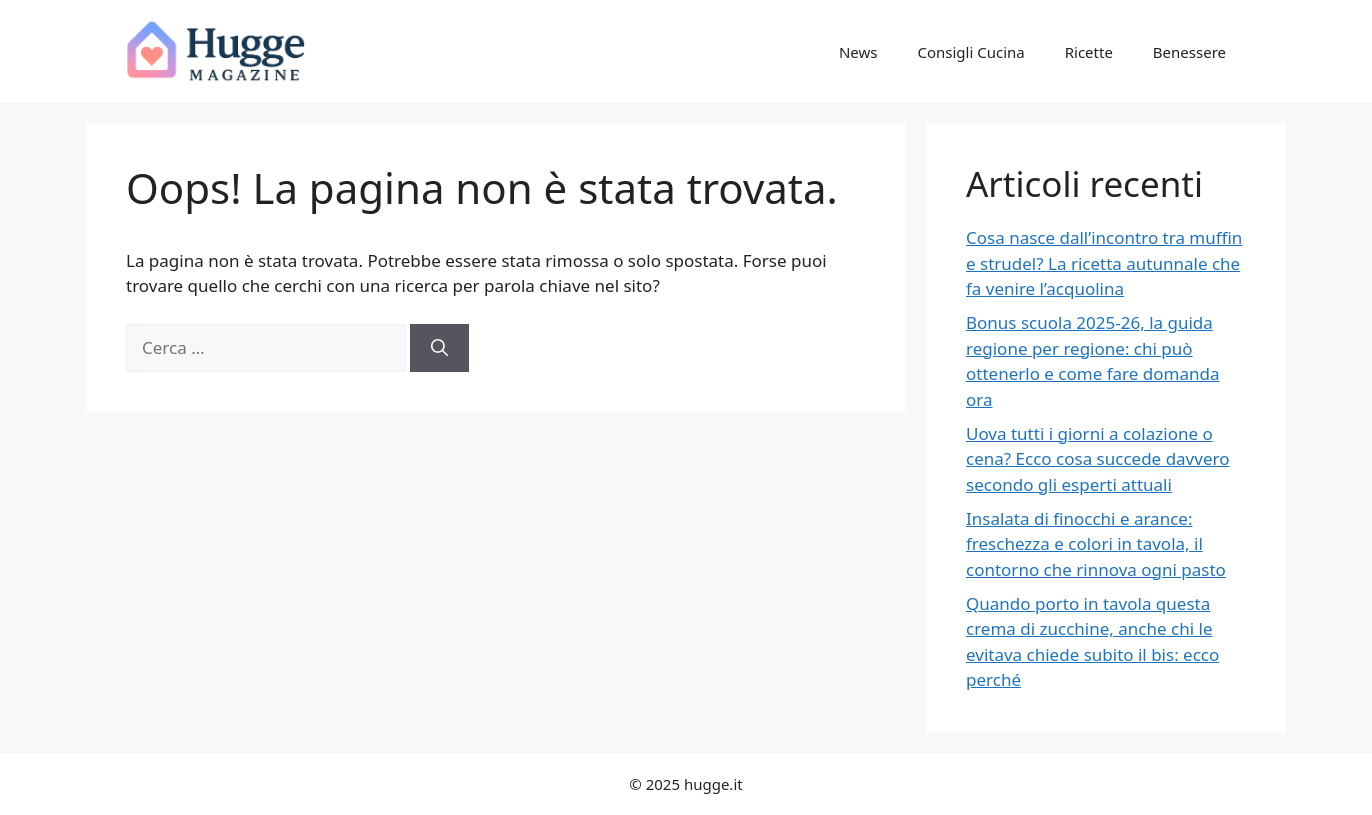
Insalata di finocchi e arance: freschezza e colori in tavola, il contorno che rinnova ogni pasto (1096, 544)
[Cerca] (439, 348)
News (858, 52)
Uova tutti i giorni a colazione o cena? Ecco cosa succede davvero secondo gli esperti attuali (1097, 459)
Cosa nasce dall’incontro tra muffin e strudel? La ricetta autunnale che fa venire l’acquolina (1104, 263)
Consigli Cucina (970, 52)
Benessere (1189, 52)
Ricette (1089, 52)
